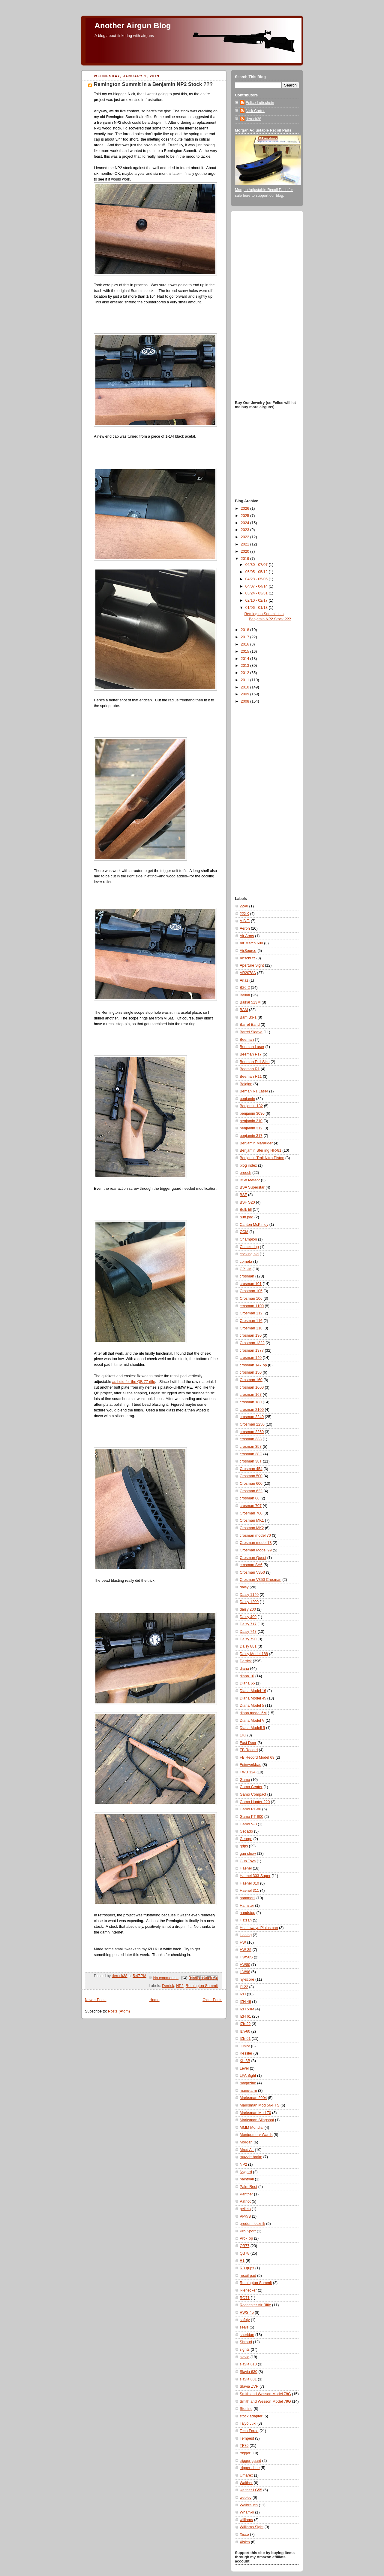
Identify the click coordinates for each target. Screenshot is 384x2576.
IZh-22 (245, 2024)
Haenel (246, 1868)
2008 (245, 701)
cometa (246, 1261)
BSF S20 (247, 1202)
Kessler (246, 2053)
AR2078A (248, 973)
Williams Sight (251, 2527)
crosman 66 (250, 1498)
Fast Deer (248, 1743)
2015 (245, 651)
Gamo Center (251, 1787)
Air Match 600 (251, 943)
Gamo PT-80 (250, 1809)
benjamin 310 (251, 1121)
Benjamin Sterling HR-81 (260, 1150)
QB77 (244, 2246)
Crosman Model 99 (256, 1550)
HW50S (246, 1957)
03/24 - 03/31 (257, 593)
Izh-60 (245, 2031)
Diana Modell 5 (252, 1728)
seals (244, 2327)
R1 (242, 2261)
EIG (243, 1735)
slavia (244, 2357)
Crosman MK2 (252, 1528)
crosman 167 (251, 1395)
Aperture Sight (252, 965)
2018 (245, 630)
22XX (244, 914)
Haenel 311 (249, 1890)
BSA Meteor (250, 1180)
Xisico (245, 2542)
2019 (245, 559)
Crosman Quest (253, 1558)
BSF (243, 1195)
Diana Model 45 (253, 1698)
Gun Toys (248, 1861)
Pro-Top (246, 2238)
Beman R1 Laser (254, 1091)
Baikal (245, 995)
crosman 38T (251, 1461)
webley (245, 2498)
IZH (243, 1994)
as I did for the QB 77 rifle (133, 1382)
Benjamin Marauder (256, 1143)
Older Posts (212, 2000)
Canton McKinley (254, 1225)
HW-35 (245, 1950)
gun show (248, 1854)
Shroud (246, 2342)
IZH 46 (245, 2002)
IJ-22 (244, 1987)
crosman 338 (251, 1439)
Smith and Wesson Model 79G (265, 2401)
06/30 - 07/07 (257, 565)
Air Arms (247, 936)
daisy (244, 1587)
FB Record (249, 1750)
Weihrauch (249, 2505)
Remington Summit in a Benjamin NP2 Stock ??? (153, 84)
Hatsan (246, 1920)
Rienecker (248, 2290)
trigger (245, 2453)
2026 (245, 508)
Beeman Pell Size (255, 1062)
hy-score (247, 1979)
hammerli (247, 1898)
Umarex (246, 2475)
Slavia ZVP (249, 2386)
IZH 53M (247, 2009)
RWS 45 (247, 2312)
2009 (245, 694)
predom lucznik (252, 2224)
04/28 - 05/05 (257, 579)
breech (245, 1173)
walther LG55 (251, 2490)
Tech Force (249, 2431)
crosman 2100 (252, 1410)
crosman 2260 (252, 1432)
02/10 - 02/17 (257, 600)
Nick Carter (255, 111)
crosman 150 (251, 1372)
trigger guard (250, 2461)
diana (244, 1668)
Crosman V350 (252, 1572)
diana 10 (247, 1676)
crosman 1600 (252, 1387)
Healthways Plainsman (259, 1928)
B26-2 (245, 988)
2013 (245, 666)
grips (244, 1846)
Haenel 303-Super (255, 1876)
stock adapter (251, 2416)
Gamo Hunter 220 (255, 1802)
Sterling (246, 2409)
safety (245, 2320)
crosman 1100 (252, 1306)
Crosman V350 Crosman (260, 1580)
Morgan (246, 2142)
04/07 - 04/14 (257, 586)
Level (244, 2068)
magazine (248, 2083)
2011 (245, 680)
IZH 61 (245, 2016)
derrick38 (253, 119)
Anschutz (247, 958)
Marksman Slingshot (257, 2120)
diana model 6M (253, 1713)
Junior (245, 2046)
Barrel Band (250, 1024)
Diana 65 (247, 1683)
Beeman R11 (251, 1076)
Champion (248, 1239)
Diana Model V (252, 1720)
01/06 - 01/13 (257, 608)
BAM (244, 1010)
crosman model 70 (255, 1535)
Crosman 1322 (252, 1343)
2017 (245, 637)
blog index (248, 1165)
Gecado (246, 1831)
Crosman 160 (251, 1380)
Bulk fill (246, 1210)
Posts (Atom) (119, 2011)
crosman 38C (251, 1454)
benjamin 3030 (252, 1113)
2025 (245, 516)
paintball (247, 2179)
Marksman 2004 (253, 2098)
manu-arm (248, 2090)
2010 (245, 687)
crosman (247, 1276)
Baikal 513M (250, 1002)
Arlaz (244, 980)
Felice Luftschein (260, 103)
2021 (245, 544)
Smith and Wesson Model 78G (265, 2394)
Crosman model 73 (256, 1543)
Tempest (247, 2438)
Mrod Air (247, 2150)
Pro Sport (248, 2231)
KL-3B (245, 2061)
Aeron (245, 928)
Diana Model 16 (253, 1691)
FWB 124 (248, 1772)
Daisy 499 (248, 1617)
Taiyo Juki (248, 2423)
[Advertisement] (267, 306)
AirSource (248, 951)
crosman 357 (251, 1446)
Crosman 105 (251, 1291)
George (246, 1839)
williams (246, 2520)
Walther (246, 2483)
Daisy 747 (248, 1632)
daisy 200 (248, 1609)
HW (243, 1942)
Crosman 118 (251, 1328)
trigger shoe (250, 2468)
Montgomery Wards (256, 2135)
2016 (245, 644)
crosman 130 (251, 1335)
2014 (245, 659)
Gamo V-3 (248, 1824)
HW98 (245, 1972)
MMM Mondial (251, 2127)
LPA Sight (248, 2075)
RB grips (247, 2268)
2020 (245, 551)
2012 (245, 673)
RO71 (245, 2298)
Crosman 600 (251, 1483)
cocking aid (249, 1254)
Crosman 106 (251, 1298)
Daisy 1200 (249, 1602)
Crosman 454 (251, 1469)
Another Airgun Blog (132, 25)
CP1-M (245, 1269)
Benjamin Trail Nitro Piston (262, 1158)
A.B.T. (245, 921)
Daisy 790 (248, 1639)
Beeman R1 (250, 1069)
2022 (245, 537)
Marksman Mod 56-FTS (259, 2105)
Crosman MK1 (252, 1520)
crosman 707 (251, 1506)
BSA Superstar (252, 1187)
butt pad (247, 1217)
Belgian (246, 1084)
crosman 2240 (252, 1417)
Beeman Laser (252, 1047)
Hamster (247, 1905)
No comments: (165, 1978)
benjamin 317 (251, 1136)
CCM (244, 1232)
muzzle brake (251, 2157)
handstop (247, 1913)
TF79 (244, 2446)
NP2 (180, 1986)
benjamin (247, 1099)
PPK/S (245, 2216)
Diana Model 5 (252, 1705)
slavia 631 (248, 2379)
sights (245, 2349)
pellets (245, 2209)
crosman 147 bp (253, 1365)
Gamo (245, 1780)
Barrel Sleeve (251, 1032)
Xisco (244, 2534)
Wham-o (247, 2512)
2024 (245, 523)
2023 (245, 530)
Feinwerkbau (250, 1765)
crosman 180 (251, 1402)
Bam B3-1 (248, 1017)
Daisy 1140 (249, 1595)
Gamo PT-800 (251, 1817)
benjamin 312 (251, 1128)
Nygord (246, 2172)
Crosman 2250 (252, 1424)
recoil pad (248, 2276)
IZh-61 (245, 2039)
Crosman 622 (251, 1491)
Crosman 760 (251, 1513)
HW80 (245, 1965)
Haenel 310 (249, 1883)
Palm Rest (248, 2187)
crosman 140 (251, 1358)
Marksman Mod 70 (255, 2113)
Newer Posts (95, 2000)
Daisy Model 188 (254, 1654)
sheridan (247, 2335)
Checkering (249, 1247)
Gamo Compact (253, 1794)
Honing (246, 1935)
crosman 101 (251, 1284)
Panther (246, 2194)
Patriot (245, 2201)
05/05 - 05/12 (257, 572)
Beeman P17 (251, 1054)
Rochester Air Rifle (255, 2305)
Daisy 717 (248, 1624)
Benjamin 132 (251, 1106)
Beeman (247, 1039)
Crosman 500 (251, 1476)
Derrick (168, 1986)
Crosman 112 (251, 1313)
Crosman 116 (251, 1321)
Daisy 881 (248, 1646)
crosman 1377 (252, 1350)
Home (154, 2000)
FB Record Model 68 (257, 1757)
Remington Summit (202, 1986)
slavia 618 (248, 2364)
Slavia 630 (248, 2372)
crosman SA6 (251, 1565)
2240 (244, 906)
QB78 (244, 2253)
